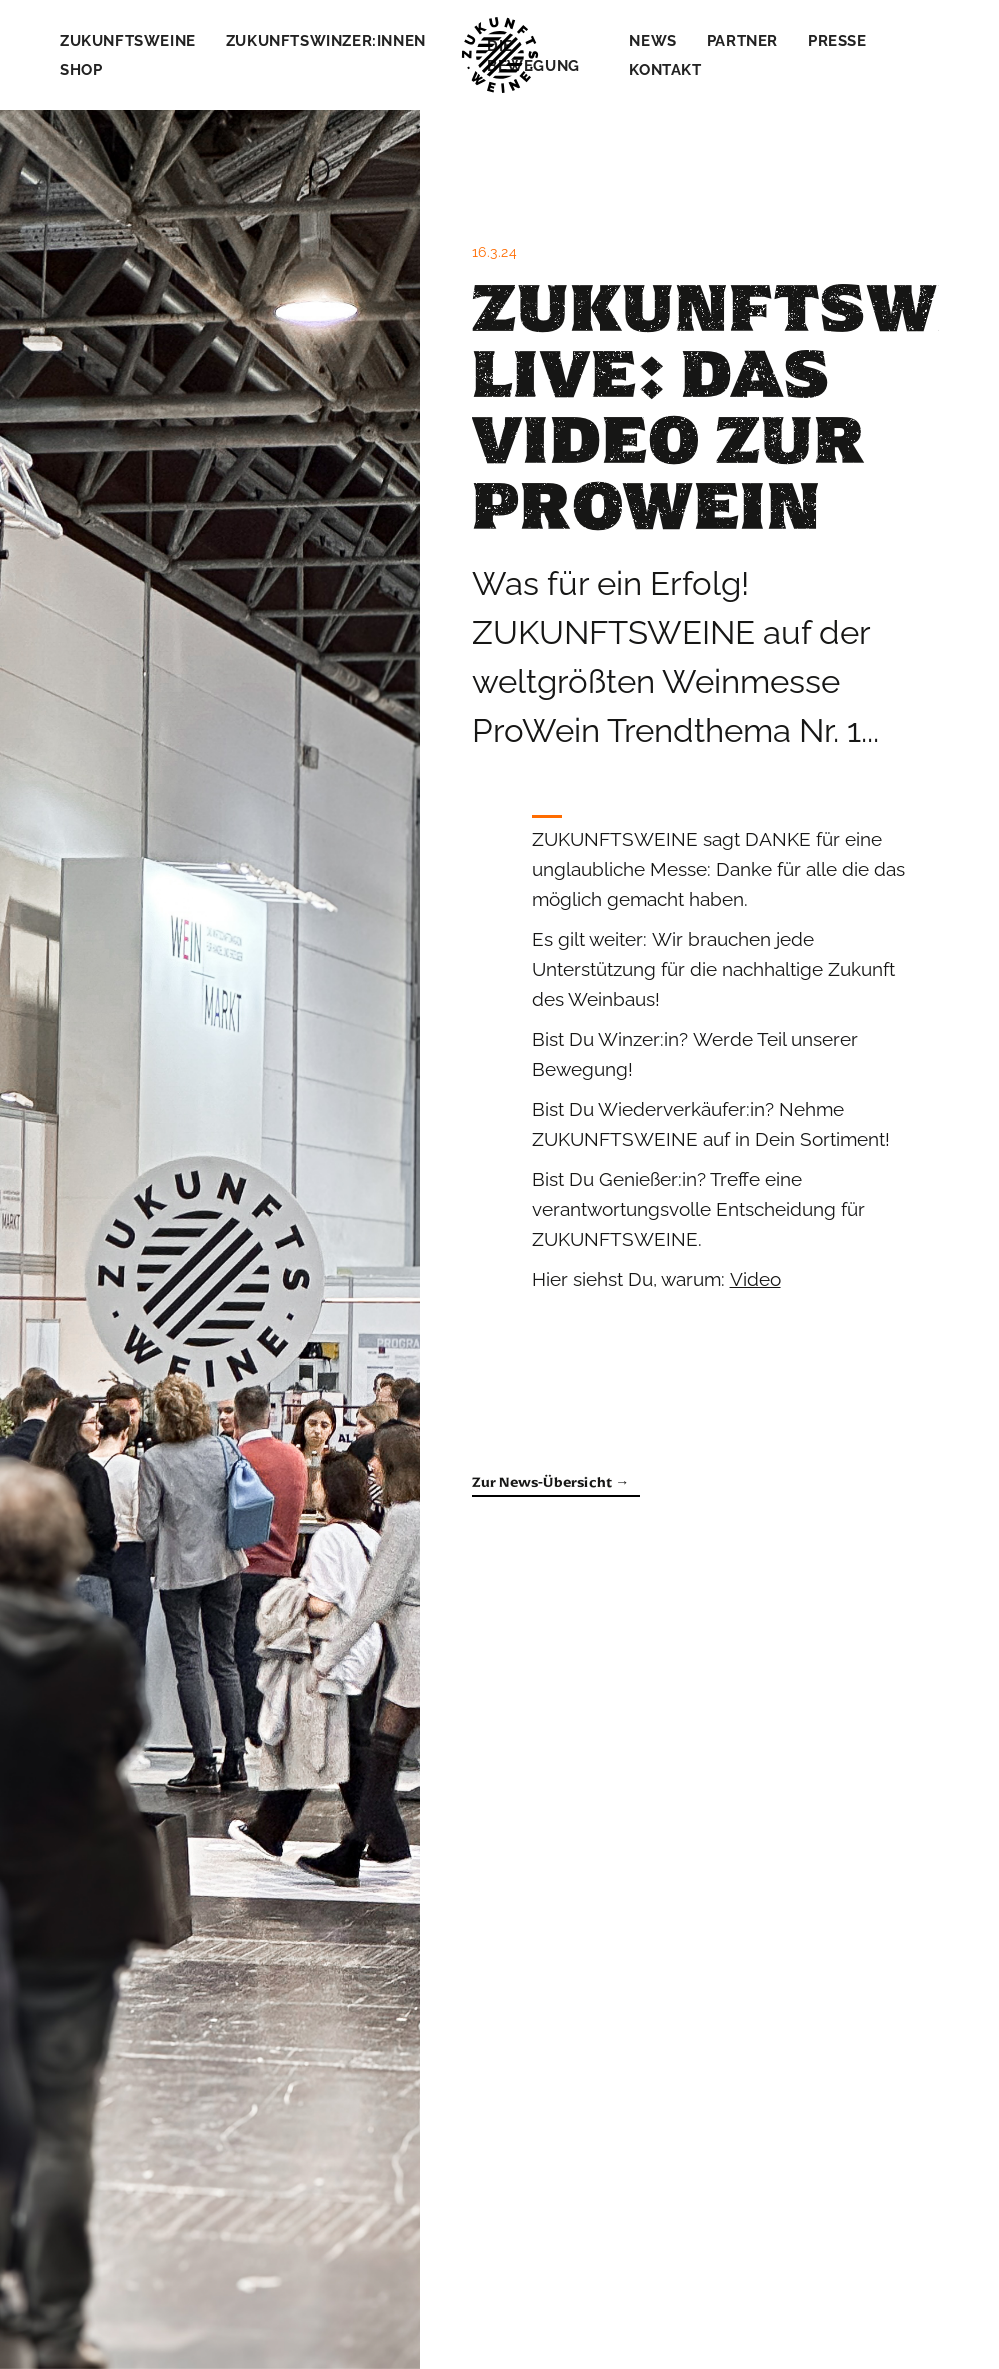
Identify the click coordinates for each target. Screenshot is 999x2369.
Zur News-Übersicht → (551, 1482)
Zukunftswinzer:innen (326, 41)
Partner (742, 41)
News (652, 41)
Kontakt (665, 70)
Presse (837, 41)
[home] (500, 55)
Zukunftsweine (128, 41)
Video (755, 1279)
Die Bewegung (533, 56)
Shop (81, 70)
